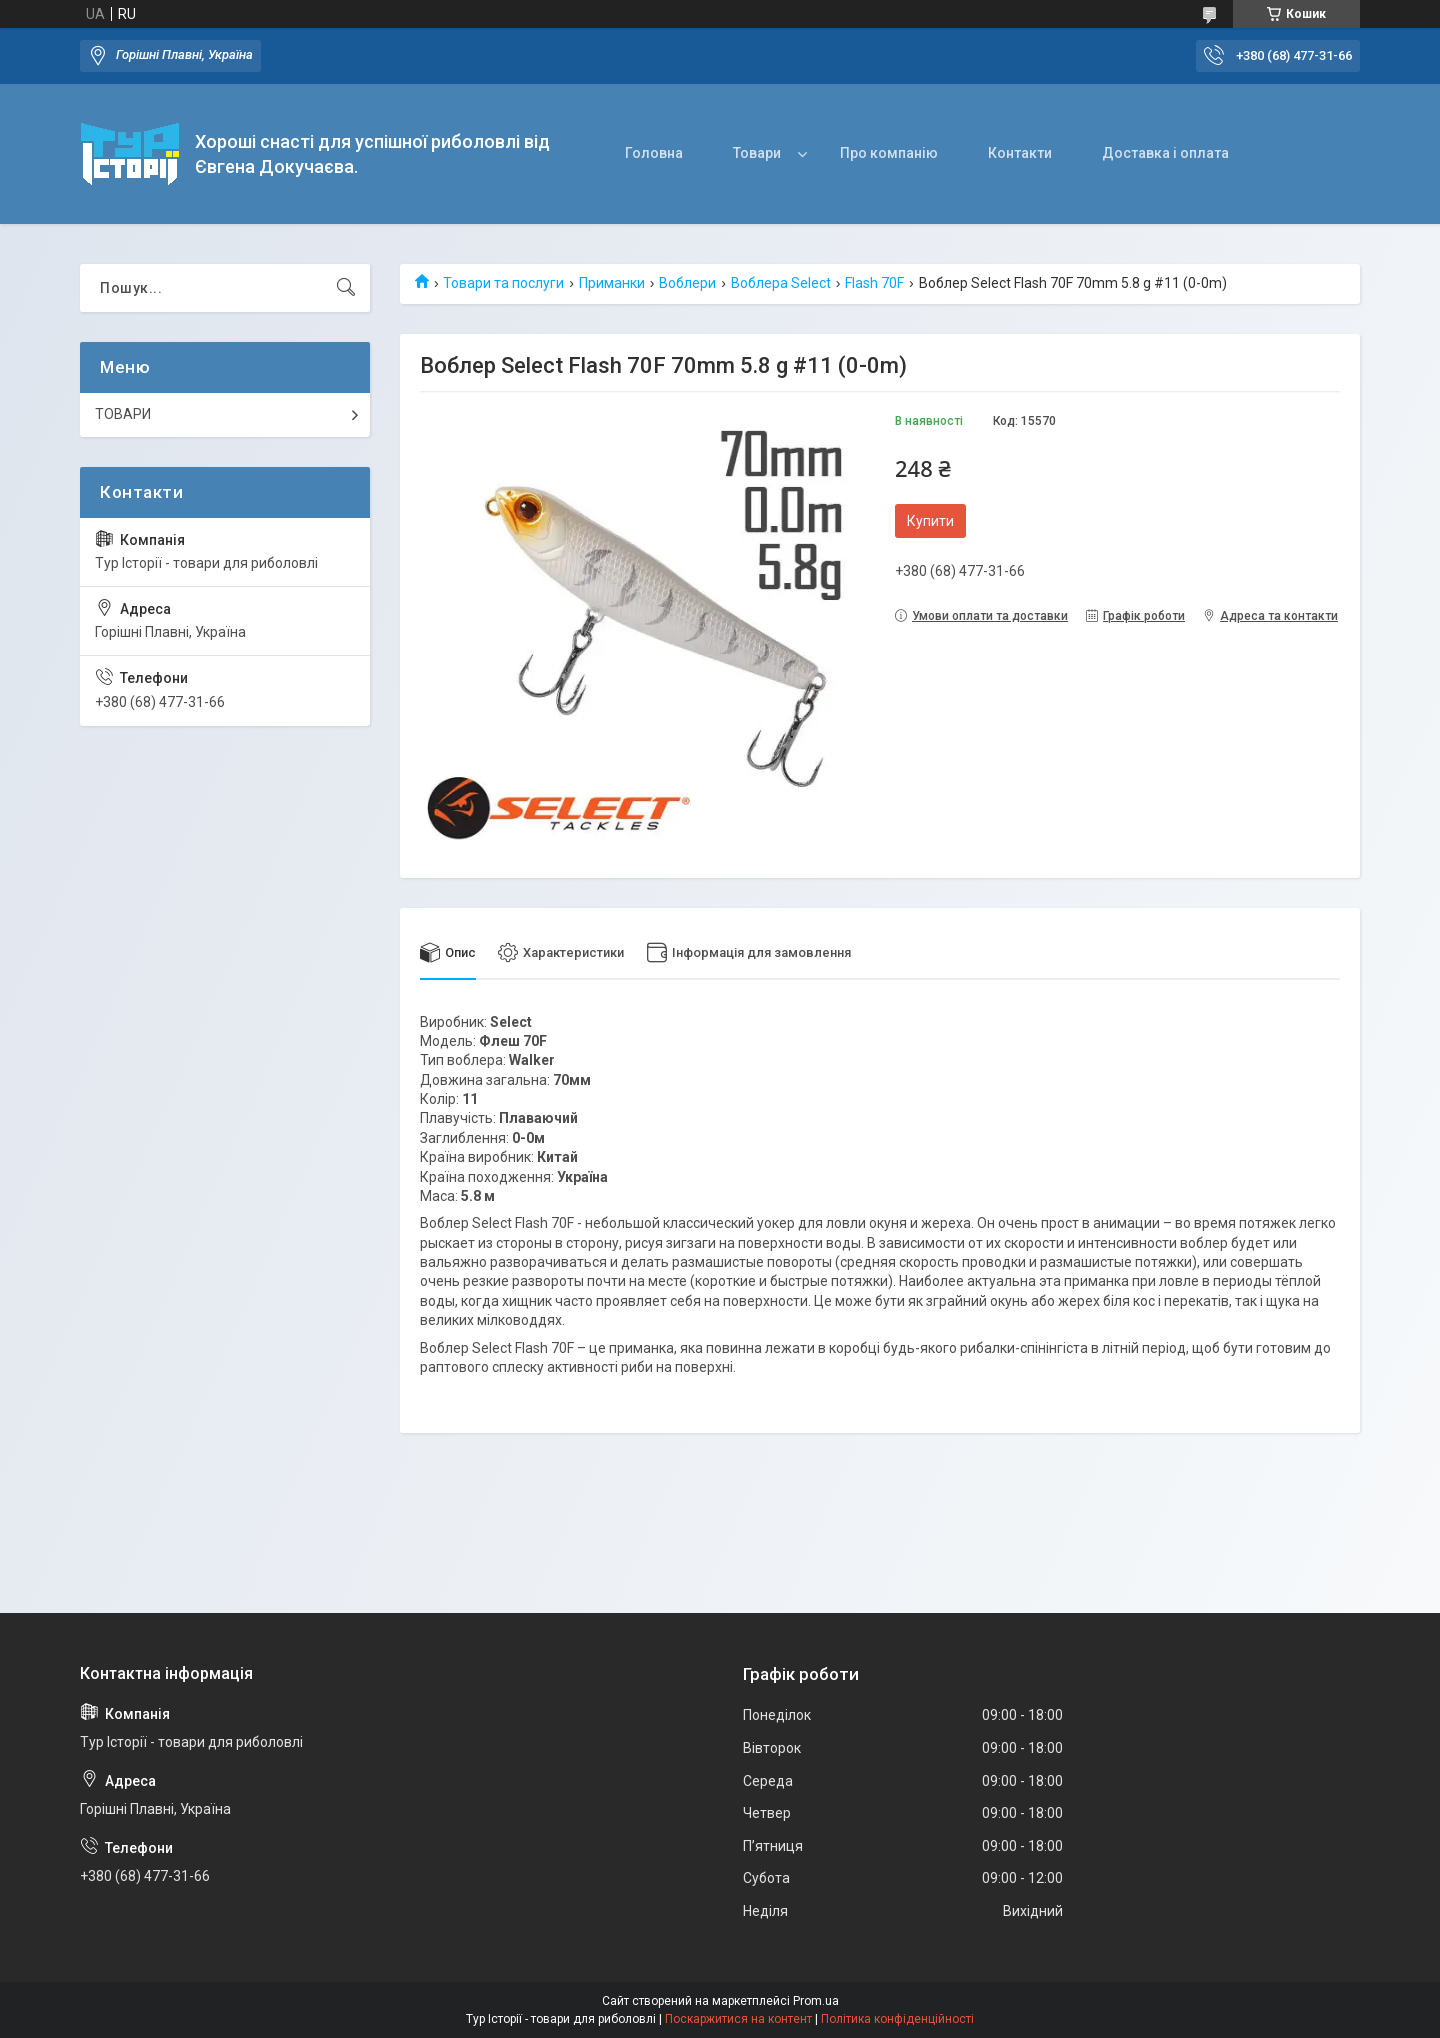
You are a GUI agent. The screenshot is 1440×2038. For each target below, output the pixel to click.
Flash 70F (874, 283)
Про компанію (889, 153)
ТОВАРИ (123, 414)
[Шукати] (346, 288)
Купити (930, 521)
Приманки (612, 283)
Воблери (687, 283)
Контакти (1020, 153)
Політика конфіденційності (897, 2019)
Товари (757, 153)
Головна (654, 153)
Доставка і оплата (1165, 153)
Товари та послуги (503, 283)
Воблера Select (781, 283)
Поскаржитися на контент (738, 2019)
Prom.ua (816, 2001)
